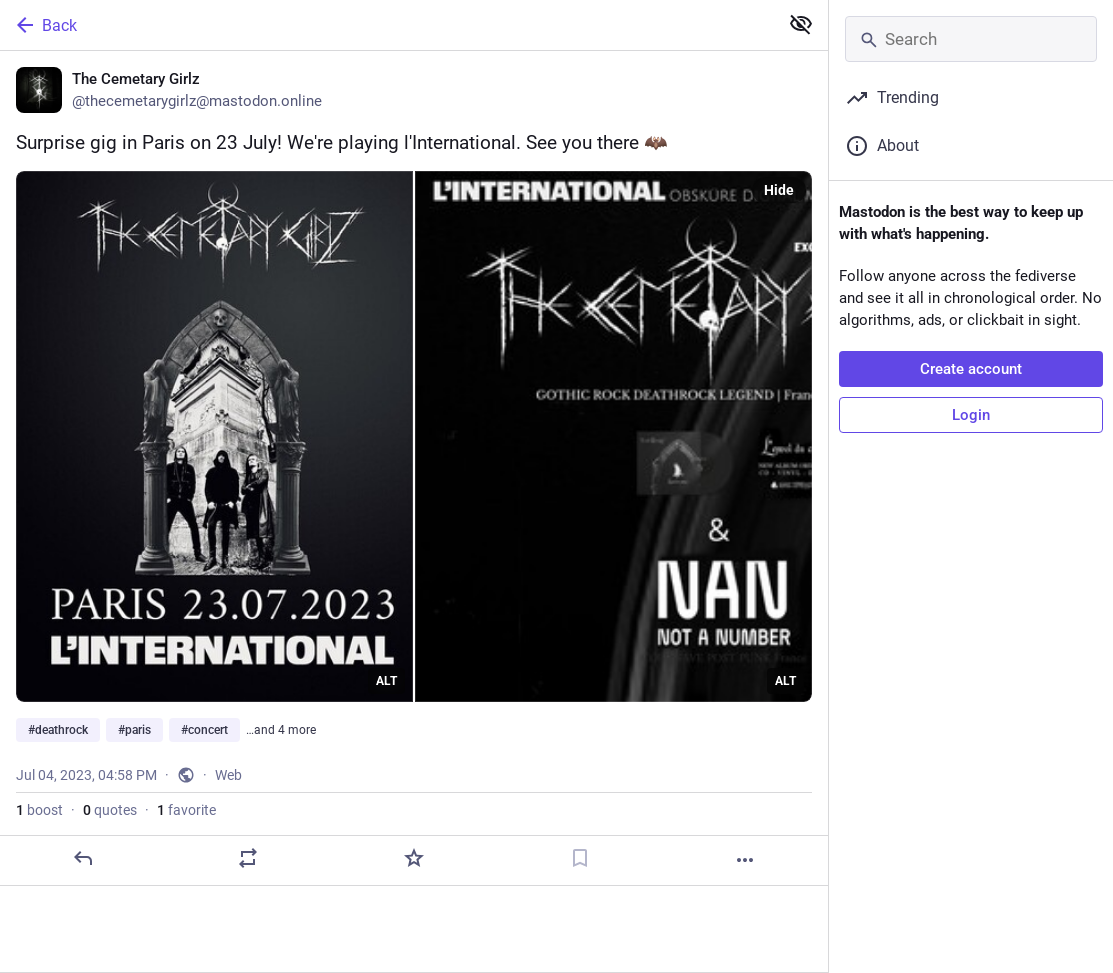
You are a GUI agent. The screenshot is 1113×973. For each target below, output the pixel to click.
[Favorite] (414, 858)
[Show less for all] (801, 24)
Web (228, 775)
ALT (386, 681)
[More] (745, 860)
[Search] (971, 39)
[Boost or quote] (248, 858)
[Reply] (83, 858)
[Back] (387, 25)
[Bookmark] (580, 858)
